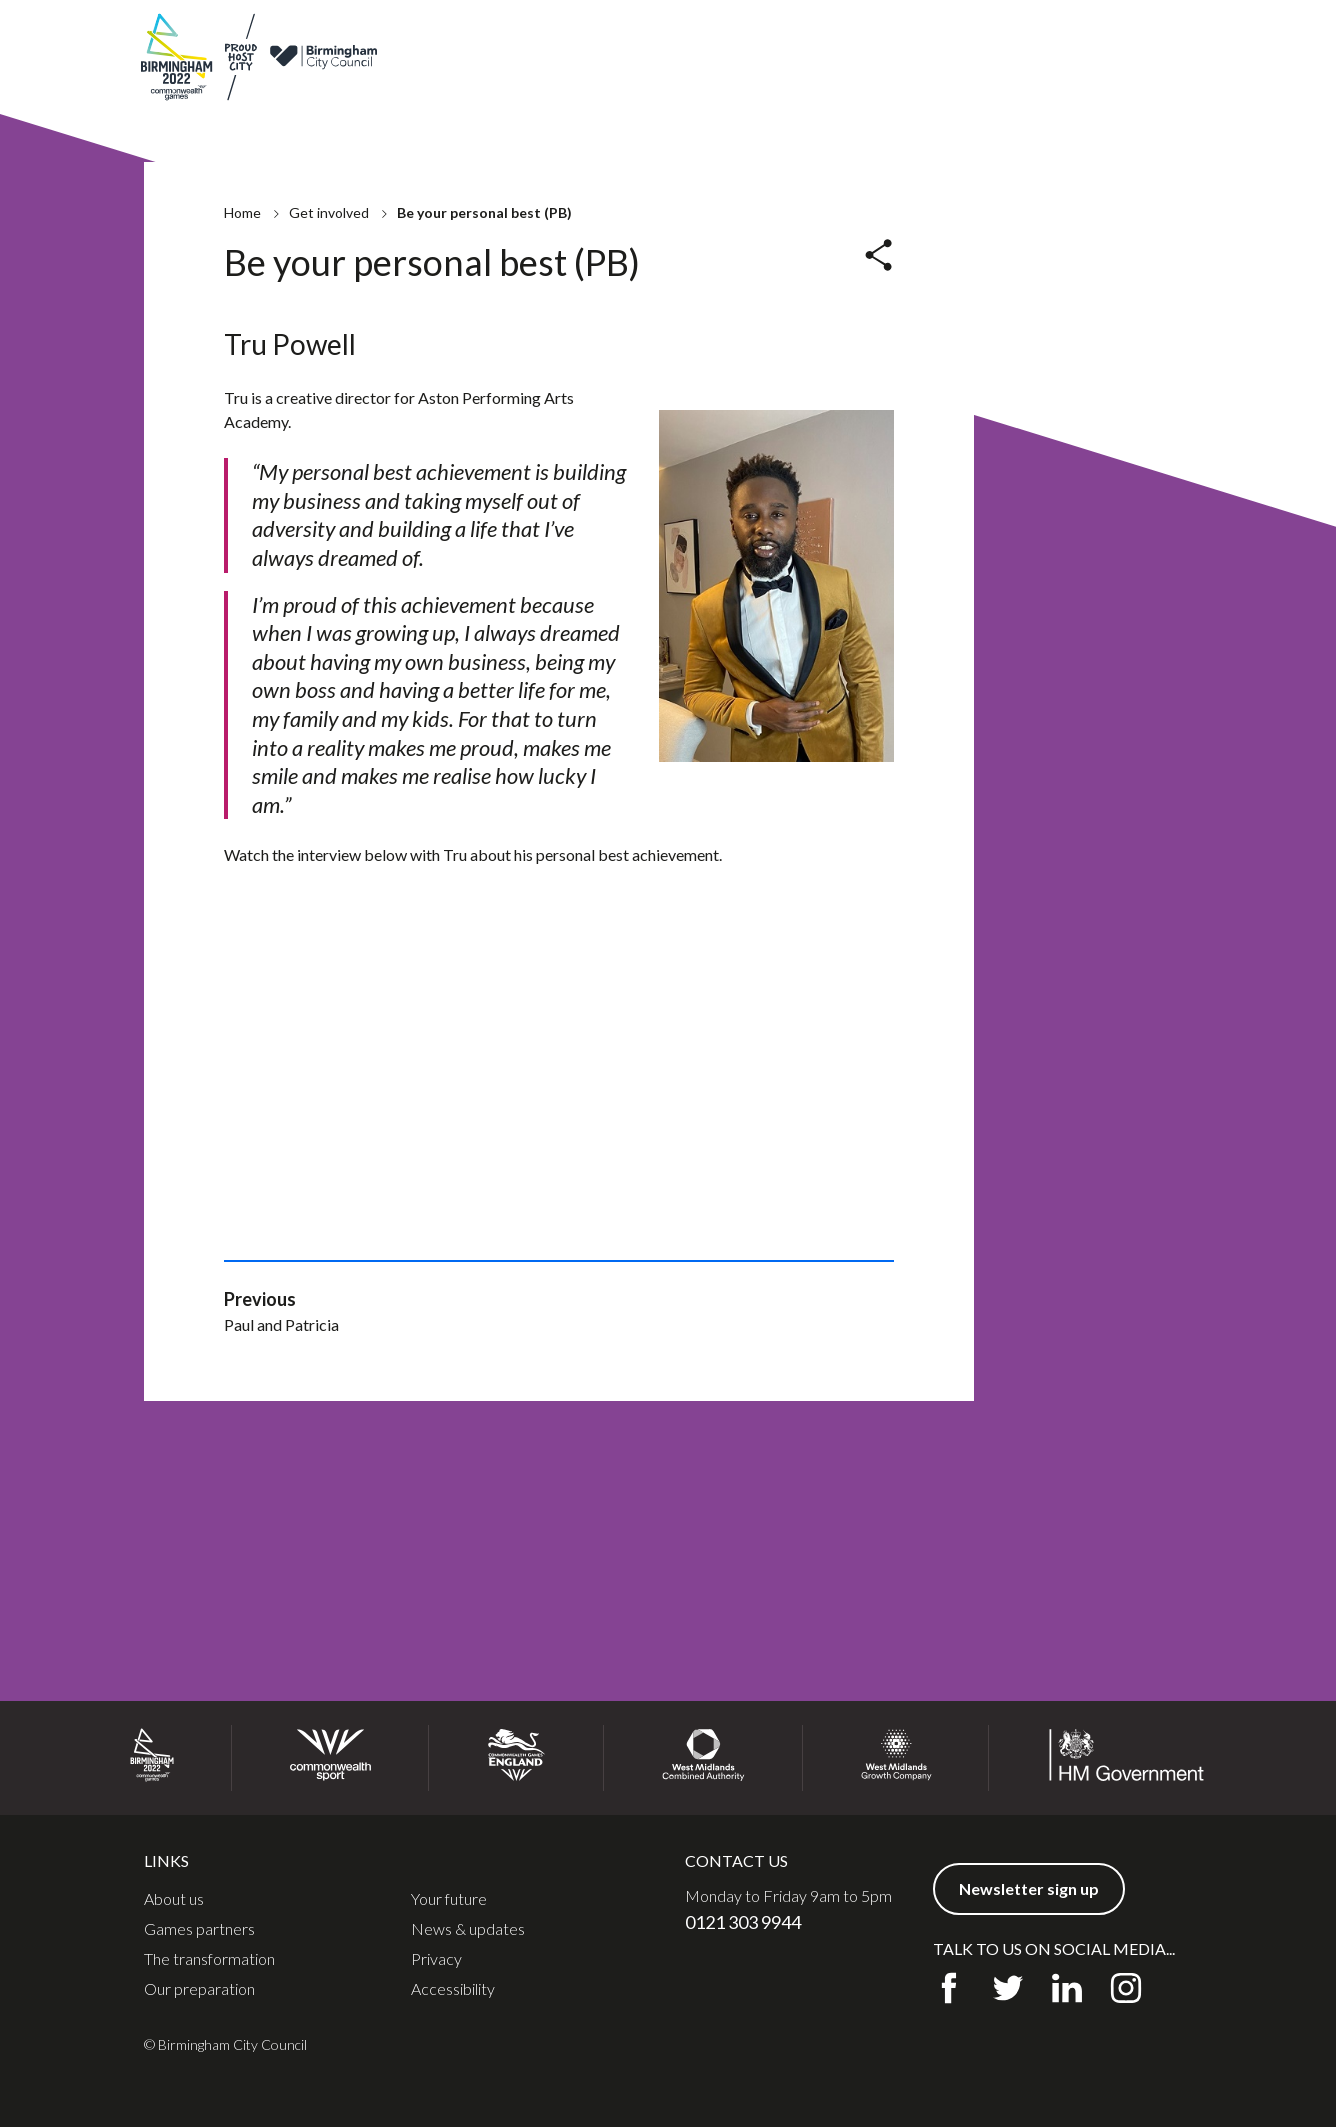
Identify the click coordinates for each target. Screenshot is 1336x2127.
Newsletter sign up (1126, 38)
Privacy (436, 1959)
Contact (1014, 38)
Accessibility (453, 1989)
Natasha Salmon (331, 486)
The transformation (209, 1959)
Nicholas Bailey (644, 418)
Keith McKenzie (331, 452)
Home (242, 222)
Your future (449, 1899)
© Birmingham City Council (225, 2044)
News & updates (920, 38)
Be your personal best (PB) (367, 418)
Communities (1092, 94)
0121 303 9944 (743, 1922)
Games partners (801, 38)
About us (706, 38)
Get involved (977, 94)
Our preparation (199, 1989)
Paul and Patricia (648, 452)
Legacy (885, 94)
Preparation (795, 94)
